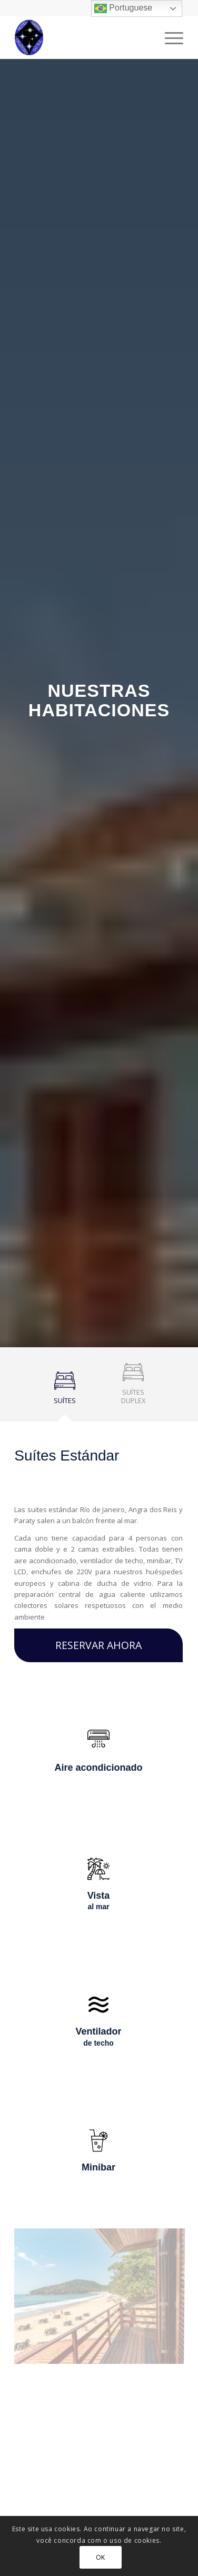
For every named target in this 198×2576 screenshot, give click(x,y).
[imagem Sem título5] (102, 2297)
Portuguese (123, 8)
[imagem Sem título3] (102, 2439)
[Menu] (168, 37)
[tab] (65, 1392)
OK (100, 2557)
